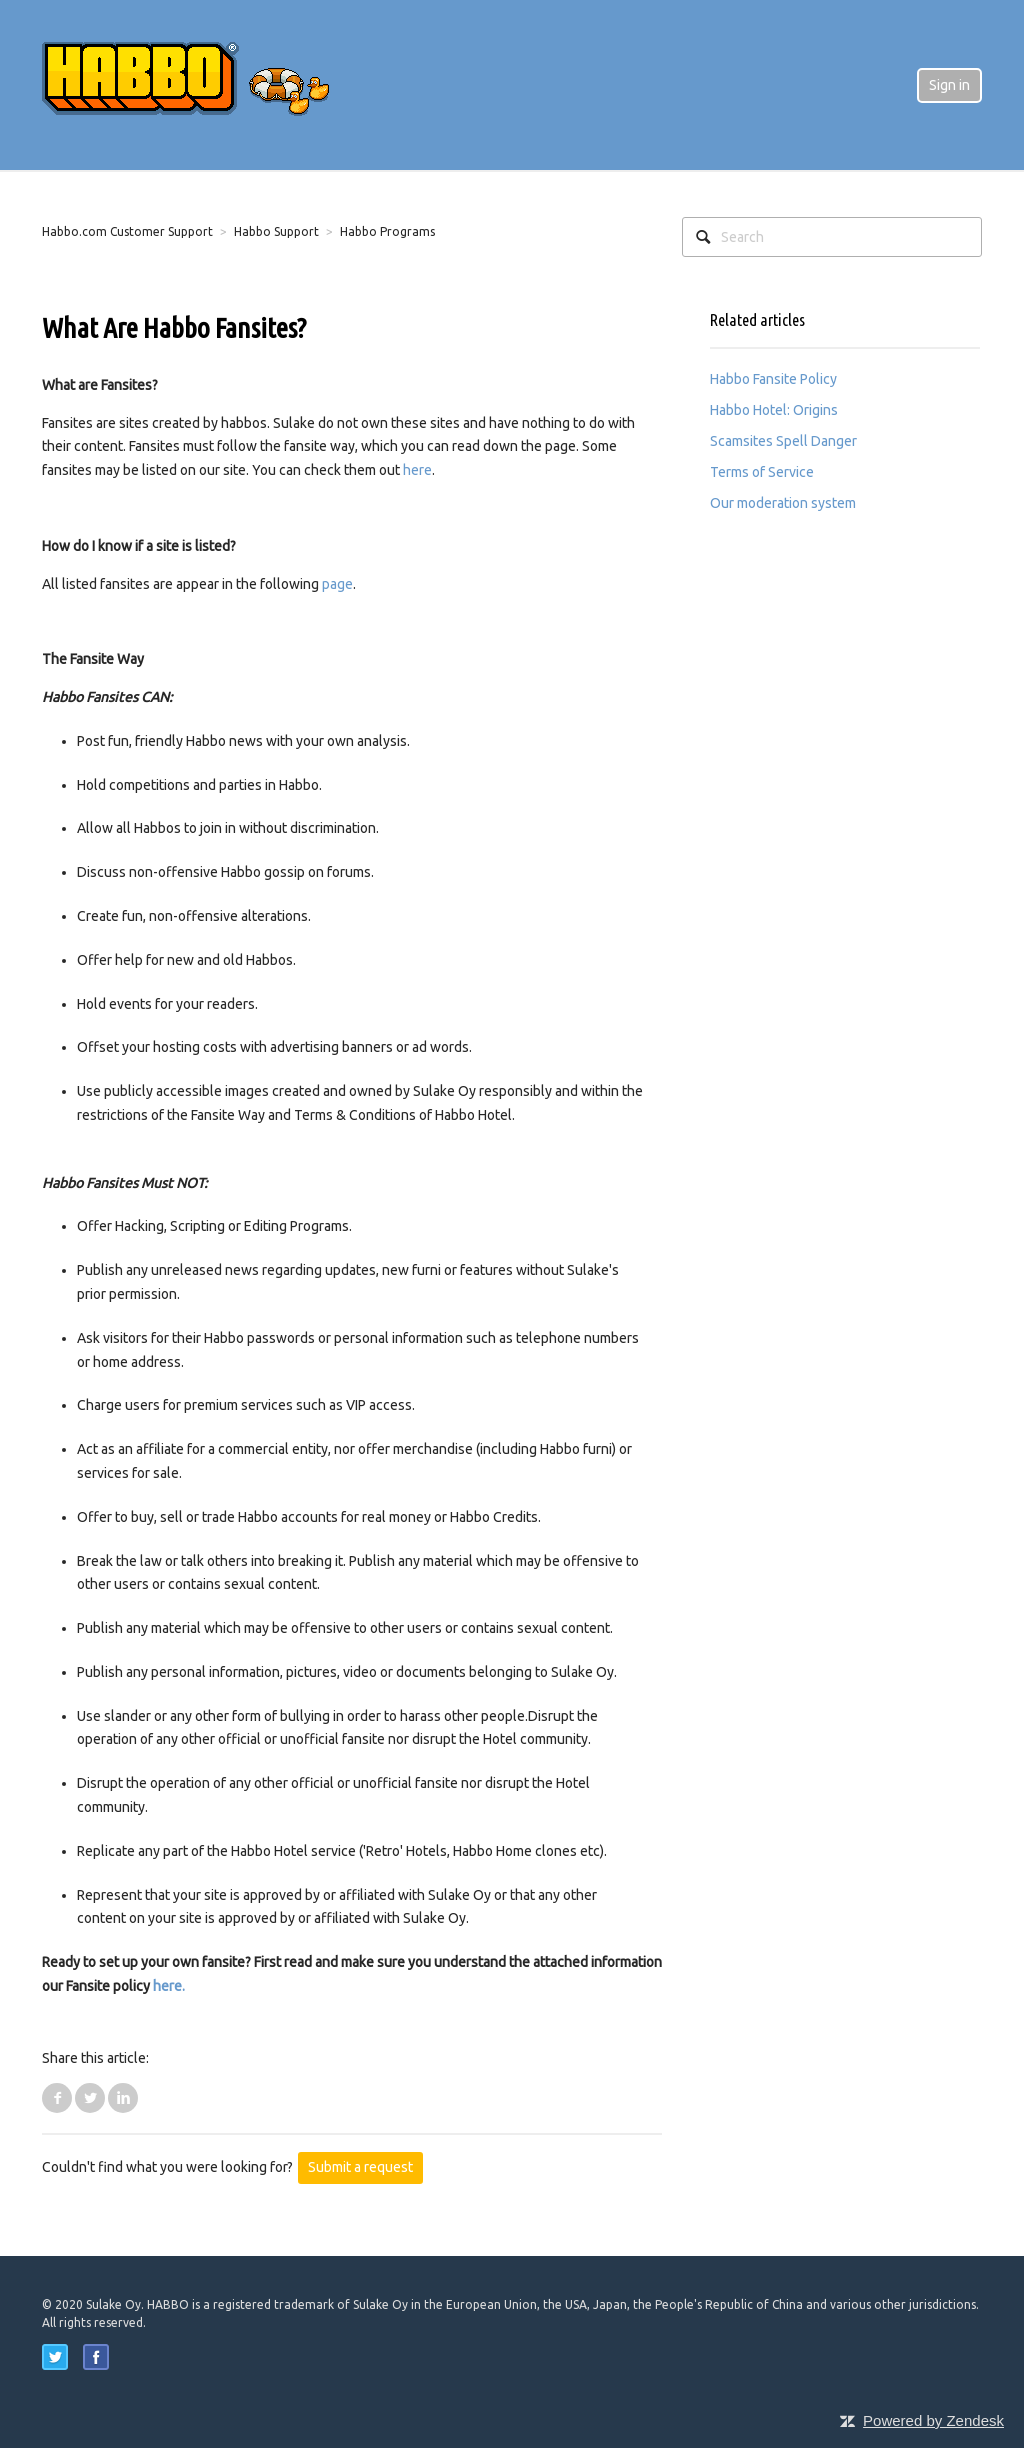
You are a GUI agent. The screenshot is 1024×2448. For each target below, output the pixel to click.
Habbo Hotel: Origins (774, 410)
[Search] (832, 237)
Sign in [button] (949, 85)
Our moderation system (783, 503)
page (337, 584)
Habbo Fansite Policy (773, 379)
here (417, 470)
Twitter (90, 2098)
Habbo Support (276, 231)
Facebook (57, 2098)
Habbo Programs (387, 231)
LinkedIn (123, 2098)
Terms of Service (762, 472)
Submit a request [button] (360, 2167)
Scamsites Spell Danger (783, 441)
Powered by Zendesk (933, 2420)
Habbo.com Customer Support (127, 231)
